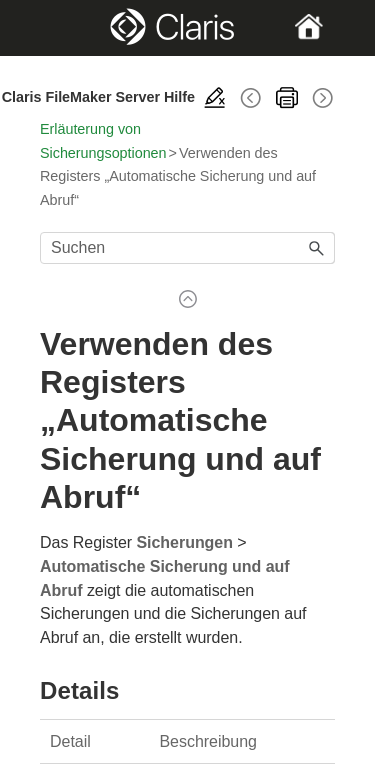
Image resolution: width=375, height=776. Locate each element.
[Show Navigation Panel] (53, 28)
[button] (317, 248)
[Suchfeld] (187, 248)
